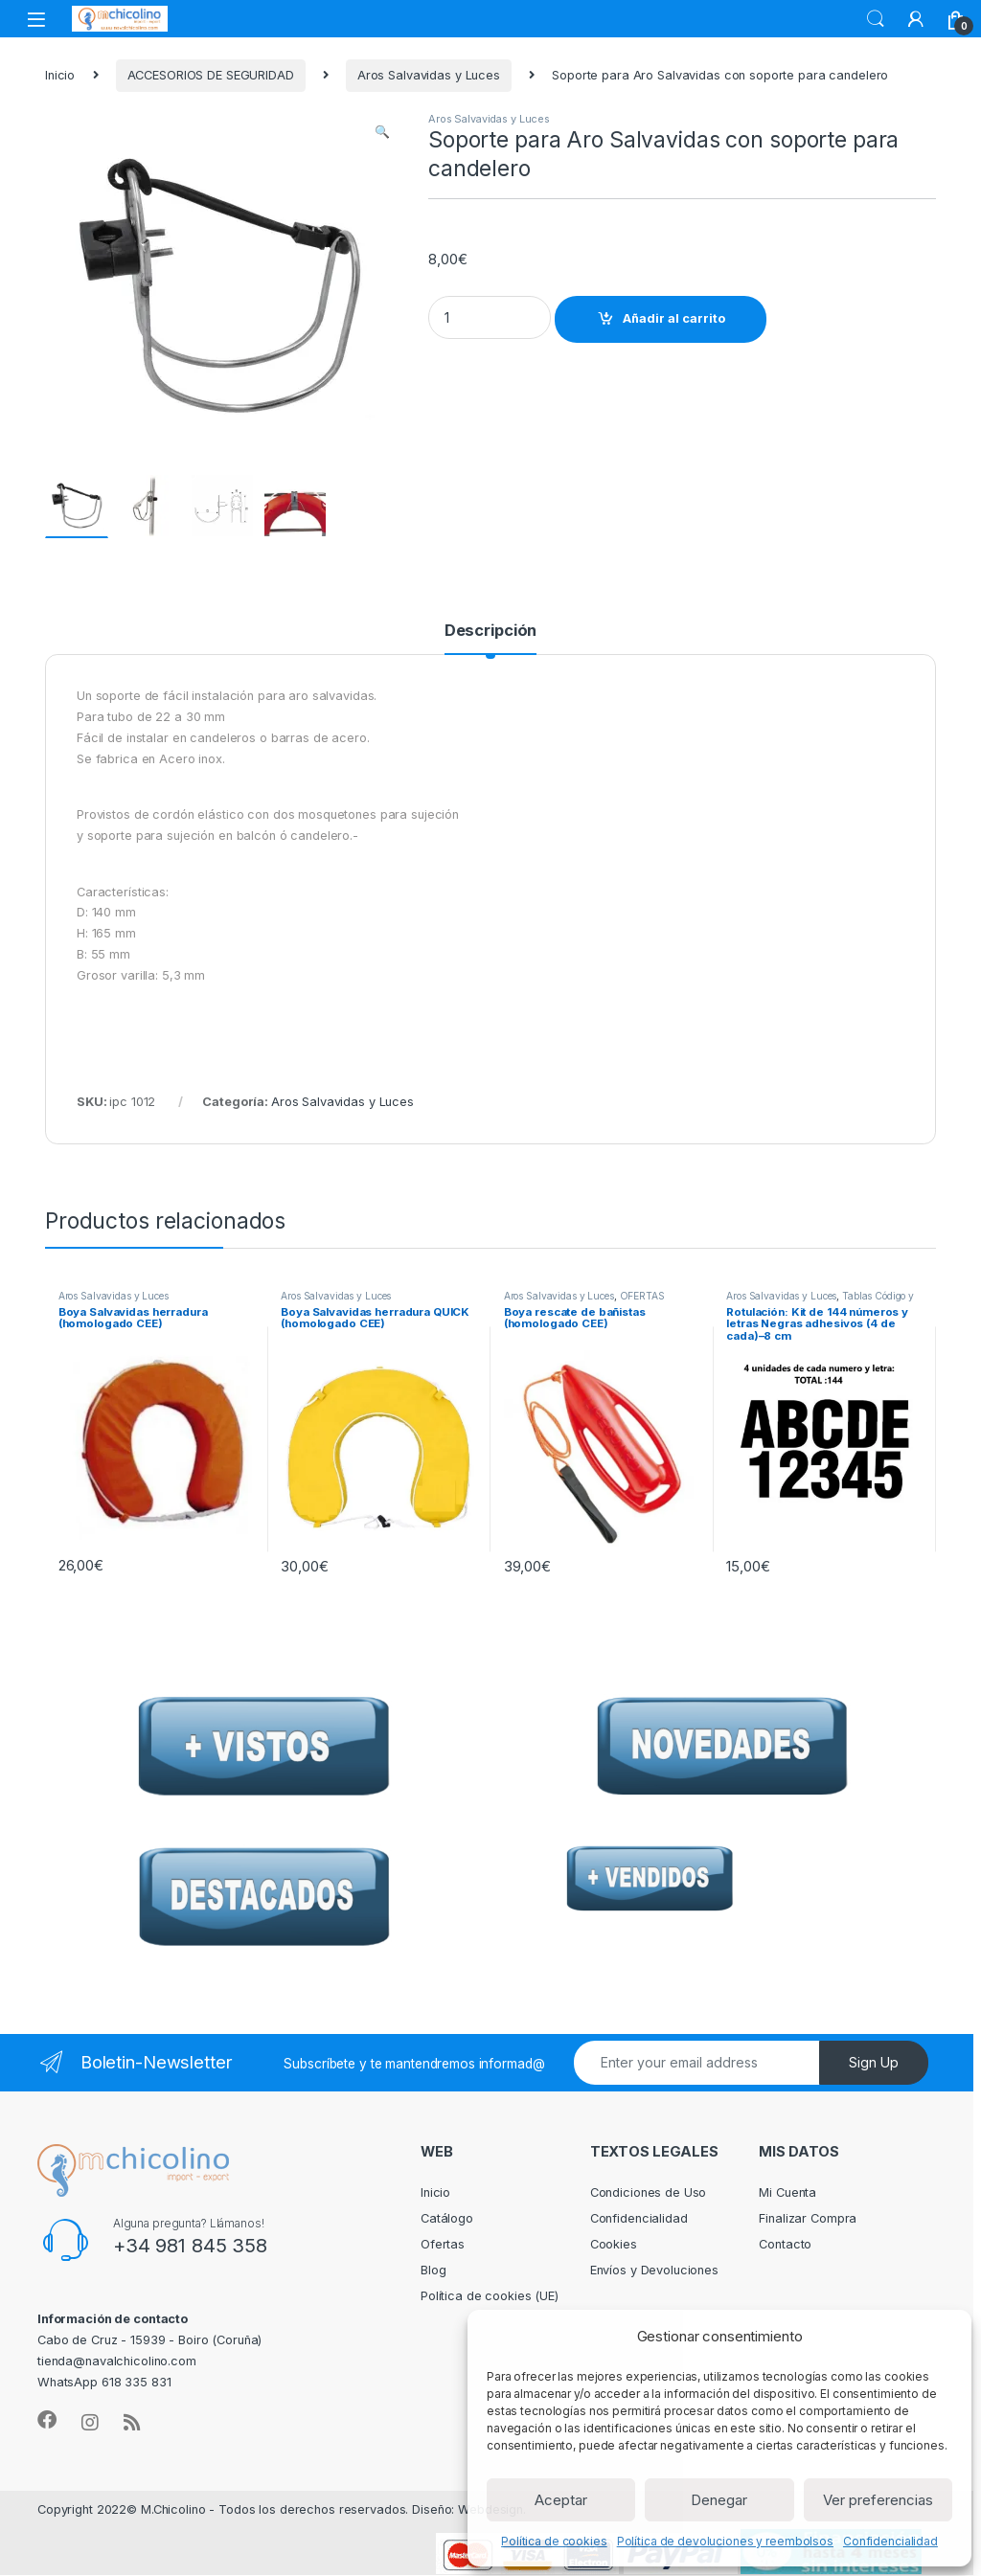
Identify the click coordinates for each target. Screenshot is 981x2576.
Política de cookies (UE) (490, 2297)
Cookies (613, 2245)
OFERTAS (642, 1296)
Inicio (60, 75)
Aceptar (561, 2500)
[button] (382, 132)
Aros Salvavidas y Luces (428, 75)
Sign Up (874, 2063)
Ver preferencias (878, 2500)
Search (875, 19)
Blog (433, 2271)
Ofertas (443, 2245)
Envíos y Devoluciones (654, 2271)
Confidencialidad (890, 2541)
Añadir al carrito (674, 318)
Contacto (785, 2245)
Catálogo (447, 2219)
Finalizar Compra (807, 2219)
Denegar (719, 2500)
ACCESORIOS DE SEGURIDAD (210, 75)
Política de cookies (554, 2541)
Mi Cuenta (787, 2193)
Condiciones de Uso (648, 2193)
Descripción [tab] (491, 632)
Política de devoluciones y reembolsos (725, 2541)
